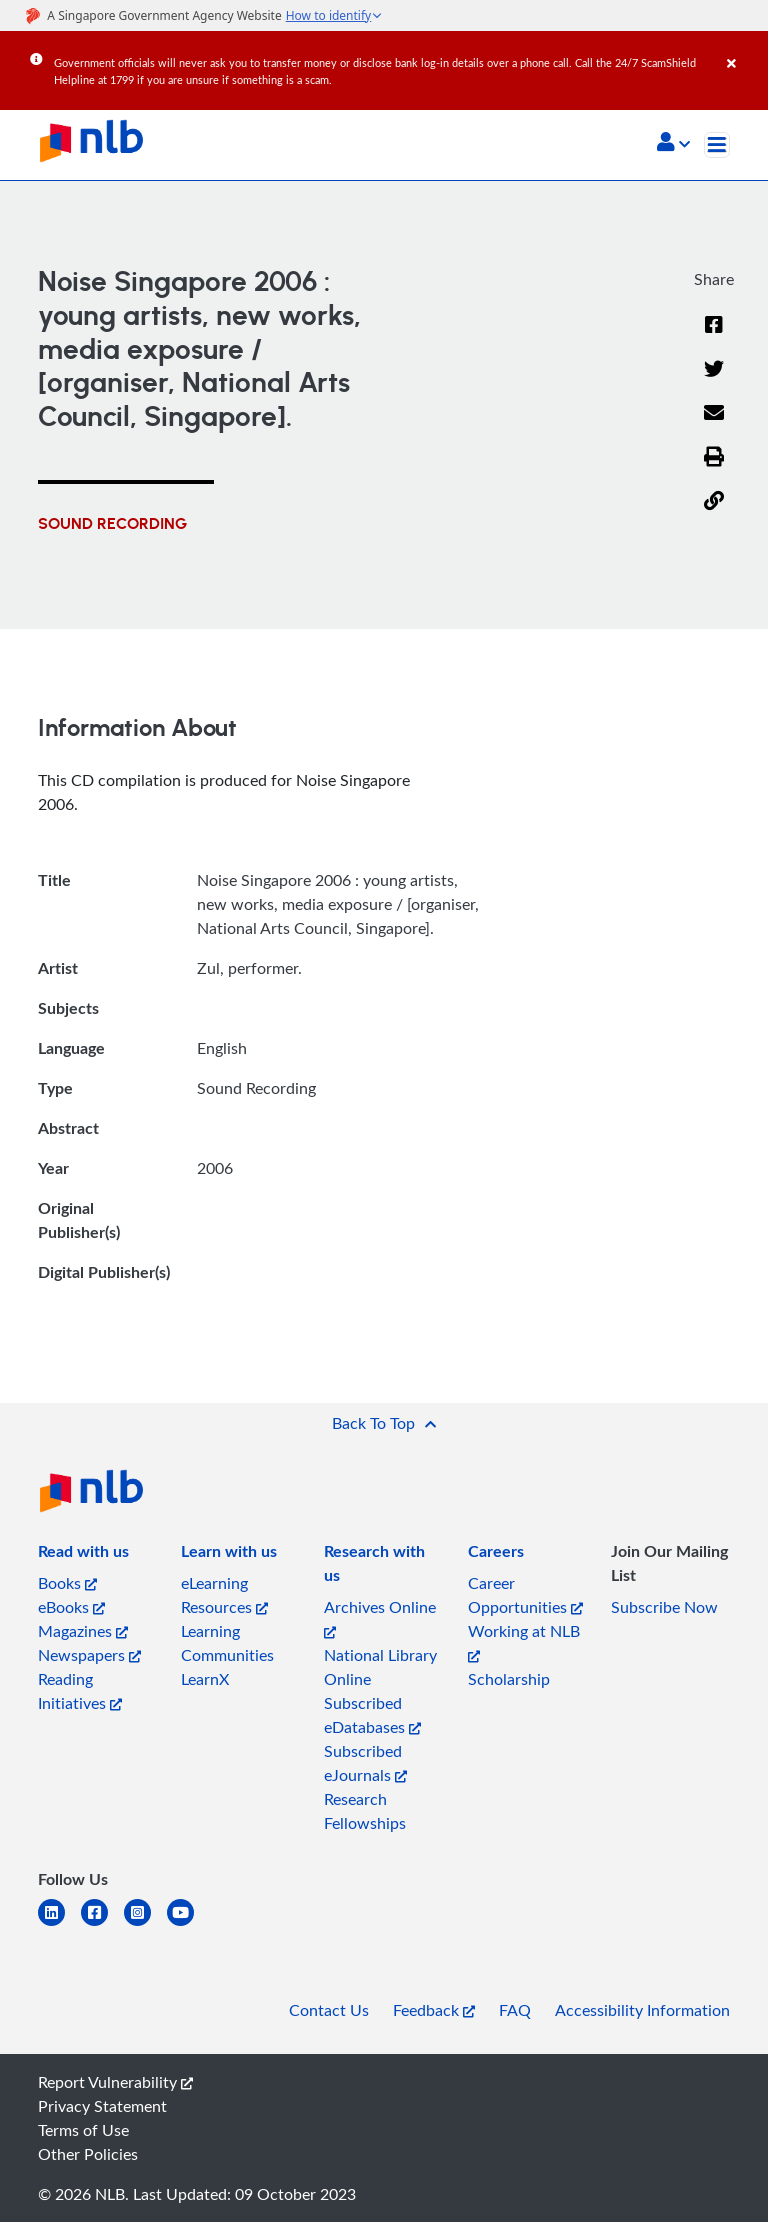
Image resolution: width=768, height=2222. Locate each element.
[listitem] (83, 1555)
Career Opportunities (525, 1595)
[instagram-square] (145, 1924)
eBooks (71, 1607)
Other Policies (88, 2154)
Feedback (434, 2010)
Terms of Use (83, 2130)
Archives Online (380, 1617)
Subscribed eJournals (365, 1763)
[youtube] (188, 1924)
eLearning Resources (224, 1595)
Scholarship (509, 1679)
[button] (673, 144)
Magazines (83, 1631)
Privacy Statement (102, 2106)
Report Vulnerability (115, 2082)
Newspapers (89, 1655)
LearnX (205, 1679)
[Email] (714, 425)
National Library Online (380, 1667)
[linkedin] (59, 1924)
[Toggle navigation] (717, 145)
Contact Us (329, 2010)
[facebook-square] (102, 1924)
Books (67, 1583)
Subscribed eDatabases (372, 1715)
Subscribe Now (664, 1607)
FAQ (515, 2010)
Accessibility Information (642, 2010)
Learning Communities (227, 1643)
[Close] (744, 49)
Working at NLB (524, 1641)
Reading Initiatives (80, 1691)
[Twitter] (714, 381)
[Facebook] (714, 337)
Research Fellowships (365, 1811)
